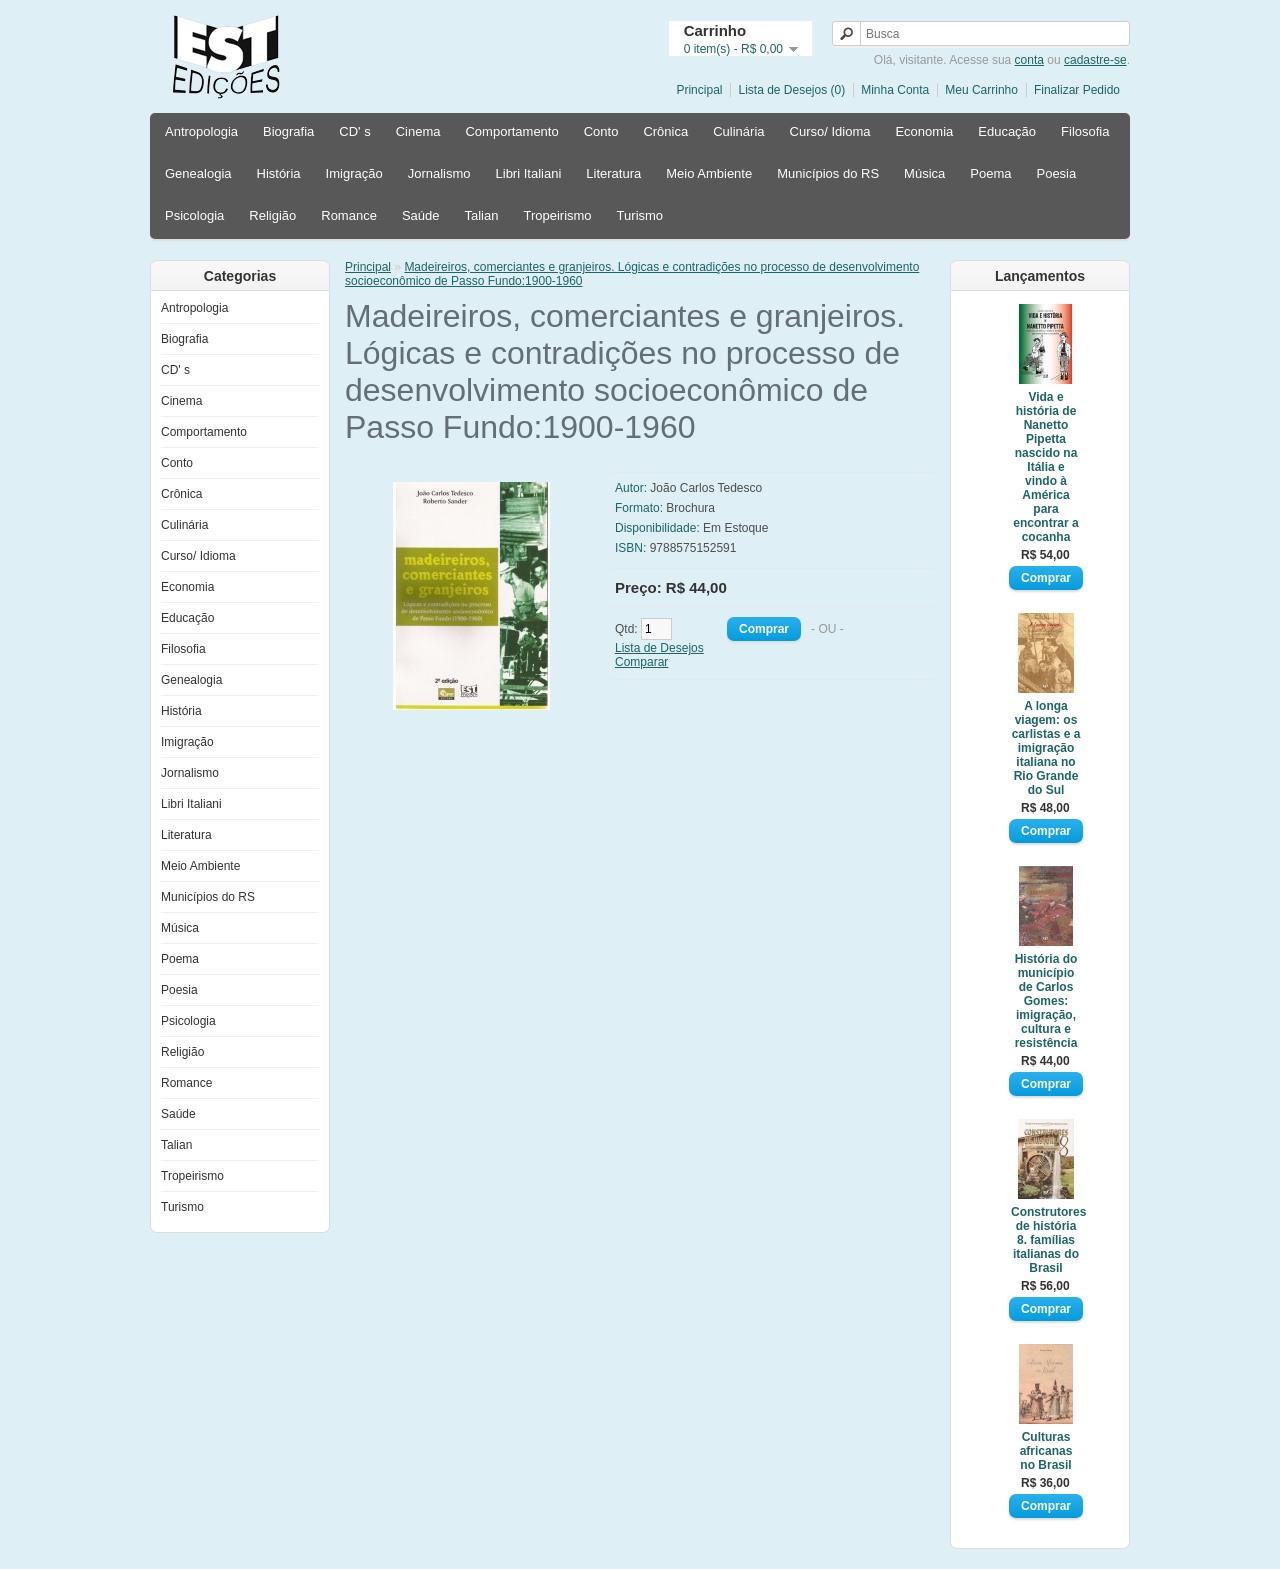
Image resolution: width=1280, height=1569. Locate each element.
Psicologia (194, 215)
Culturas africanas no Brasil (1046, 1451)
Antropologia (201, 131)
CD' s (354, 131)
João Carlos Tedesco (706, 488)
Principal (699, 90)
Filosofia (1085, 131)
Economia (924, 131)
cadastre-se (1095, 60)
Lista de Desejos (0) (791, 90)
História (279, 173)
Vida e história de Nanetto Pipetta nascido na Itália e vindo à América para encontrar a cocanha (1045, 467)
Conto (601, 131)
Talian (481, 215)
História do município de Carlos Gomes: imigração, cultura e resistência (1046, 1001)
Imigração (354, 173)
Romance (349, 215)
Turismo (640, 215)
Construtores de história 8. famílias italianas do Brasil (1046, 1240)
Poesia (1056, 173)
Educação (1007, 131)
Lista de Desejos (659, 648)
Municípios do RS (828, 173)
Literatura (613, 173)
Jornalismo (439, 173)
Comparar (641, 662)
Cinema (418, 131)
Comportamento (511, 131)
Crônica (665, 131)
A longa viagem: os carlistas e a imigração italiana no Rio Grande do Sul (1046, 748)
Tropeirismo (557, 215)
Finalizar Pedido (1077, 90)
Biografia (288, 131)
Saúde (421, 215)
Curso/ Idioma (830, 131)
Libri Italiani (529, 173)
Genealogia (198, 173)
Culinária (738, 131)
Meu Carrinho (981, 90)
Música (924, 173)
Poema (990, 173)
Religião (272, 215)
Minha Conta (895, 90)
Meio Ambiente (709, 173)
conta (1029, 60)
